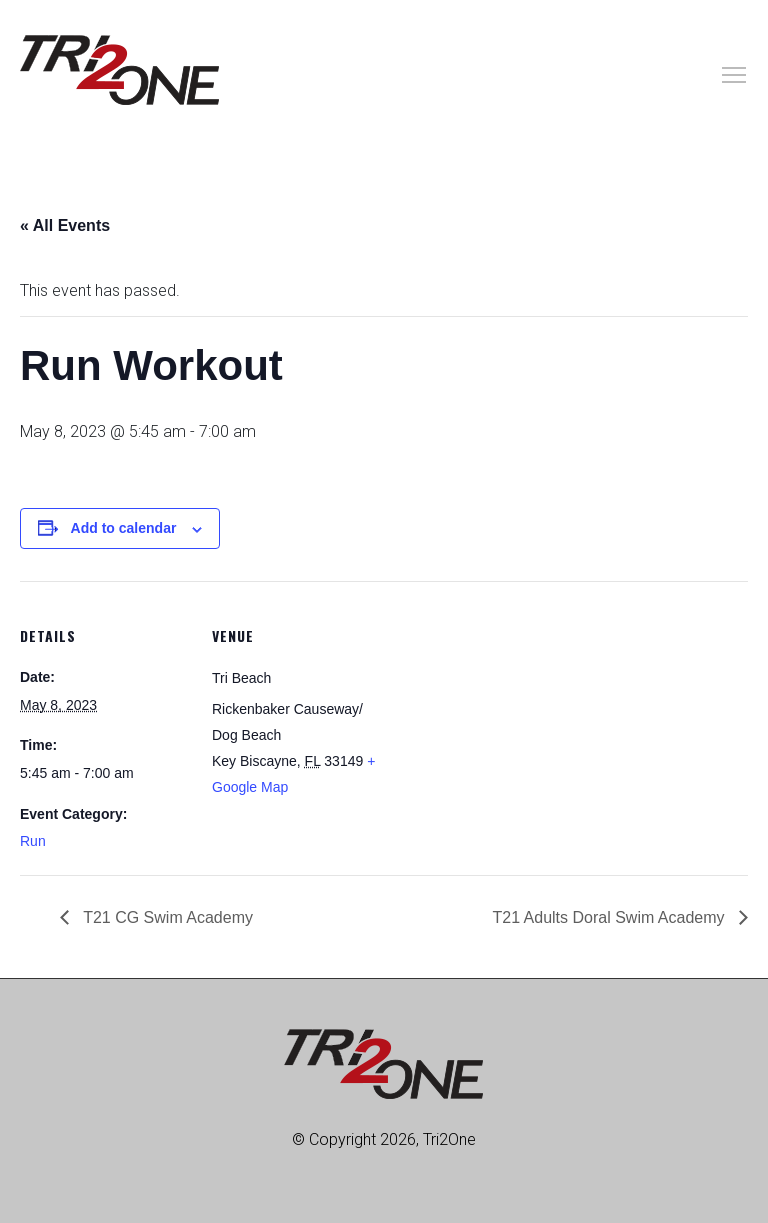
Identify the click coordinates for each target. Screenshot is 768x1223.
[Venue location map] (509, 719)
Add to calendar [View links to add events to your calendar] (124, 528)
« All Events (65, 225)
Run (33, 841)
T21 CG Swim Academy (166, 917)
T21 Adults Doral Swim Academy (610, 917)
